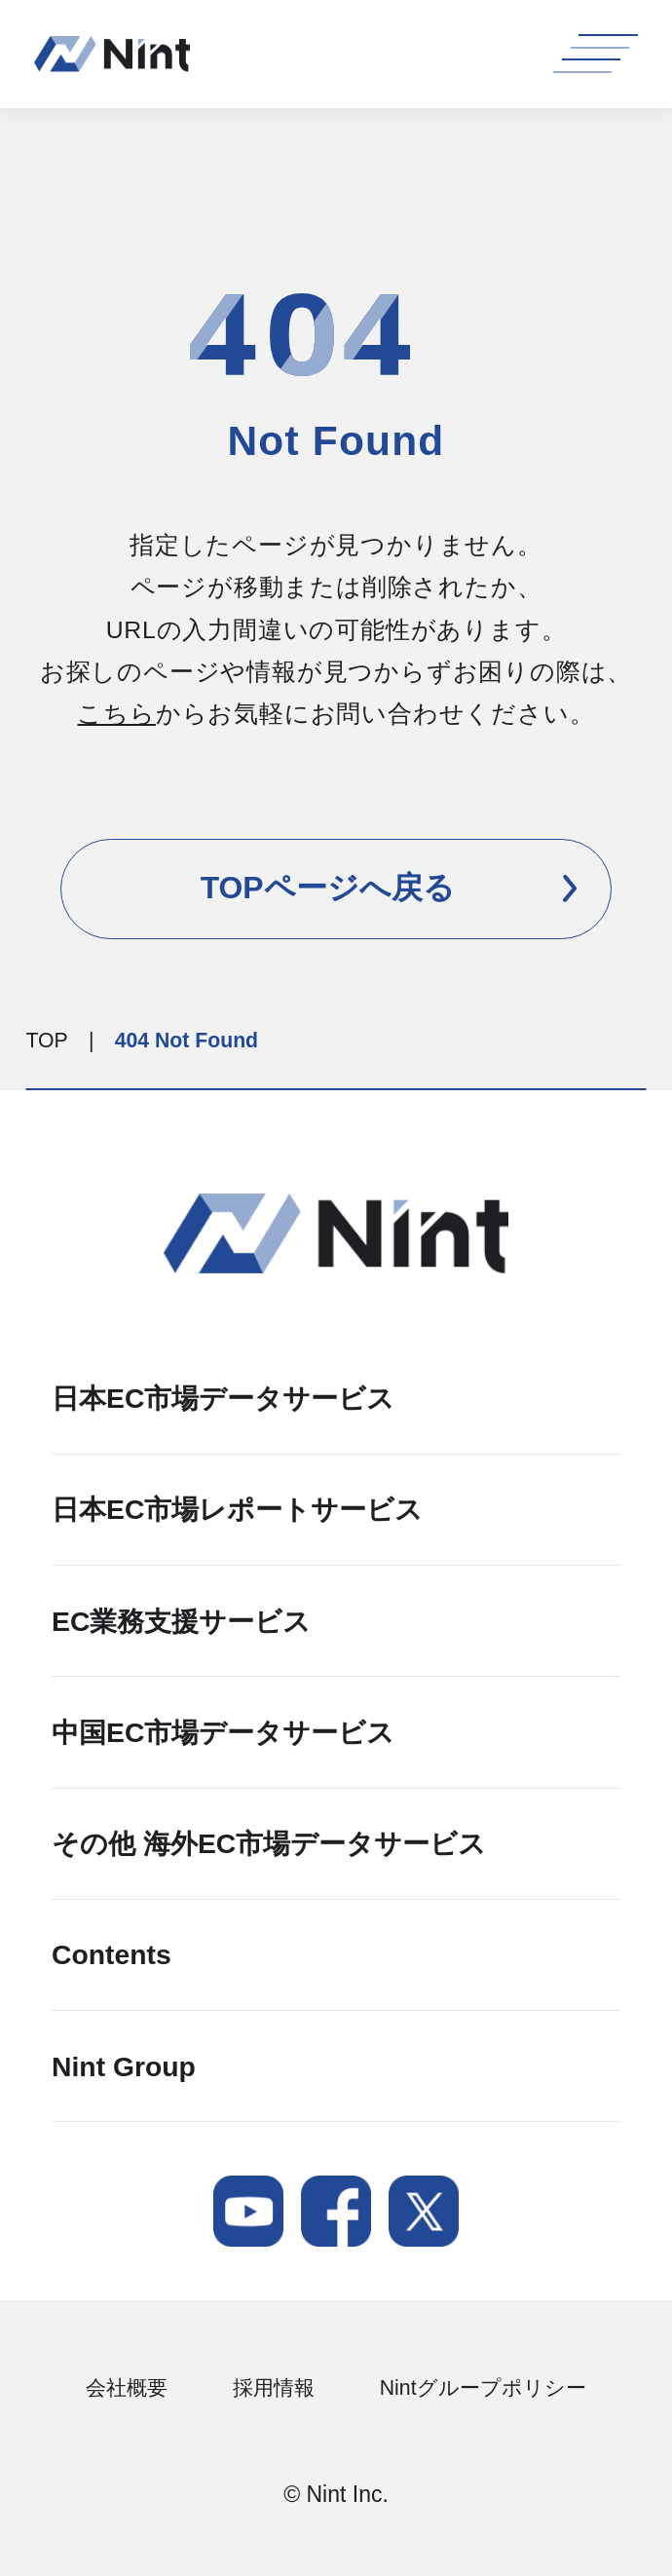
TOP (47, 1040)
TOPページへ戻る (389, 887)
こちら (116, 714)
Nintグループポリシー (483, 2388)
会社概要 (127, 2388)
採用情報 (274, 2388)
